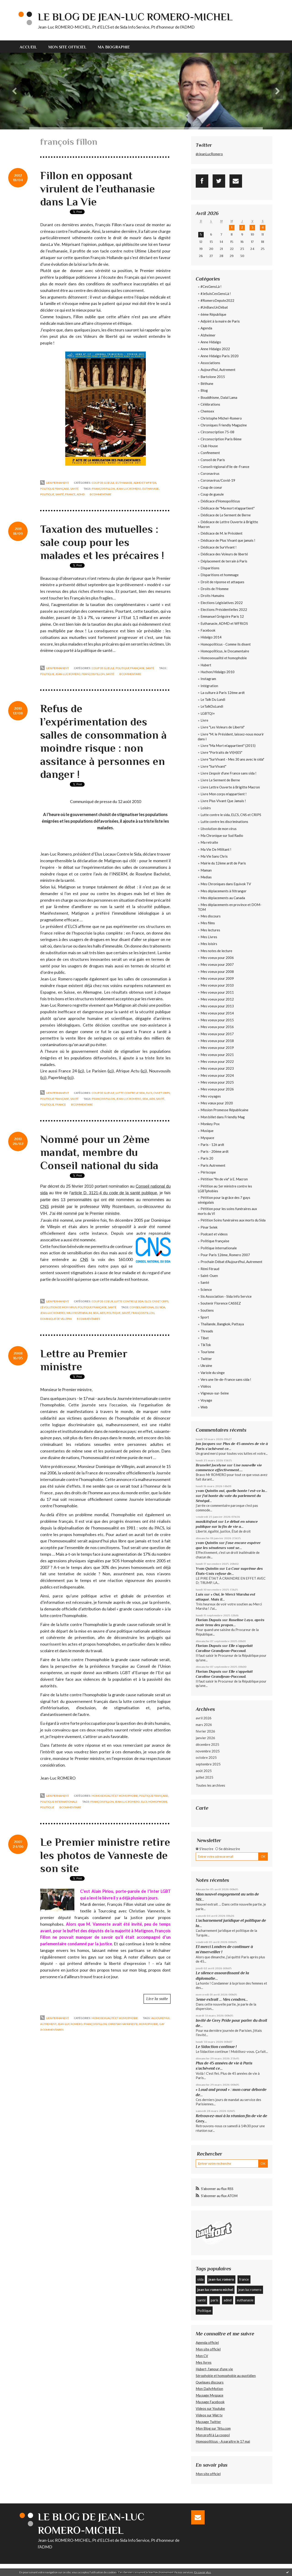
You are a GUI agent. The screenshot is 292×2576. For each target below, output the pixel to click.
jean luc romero (249, 2289)
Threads (207, 1331)
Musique (207, 1131)
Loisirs (206, 808)
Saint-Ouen (209, 1276)
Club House (209, 446)
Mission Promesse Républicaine (224, 1110)
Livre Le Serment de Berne (220, 780)
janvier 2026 (205, 1738)
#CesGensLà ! (211, 286)
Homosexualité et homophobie (115, 1795)
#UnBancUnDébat (214, 307)
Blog (204, 390)
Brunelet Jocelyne (211, 1465)
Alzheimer (208, 335)
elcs (144, 1801)
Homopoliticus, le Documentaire (225, 651)
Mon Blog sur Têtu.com (213, 2428)
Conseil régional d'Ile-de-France (225, 467)
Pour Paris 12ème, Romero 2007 (225, 1255)
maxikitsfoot (206, 1521)
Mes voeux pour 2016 (217, 1027)
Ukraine (206, 1365)
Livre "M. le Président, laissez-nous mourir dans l (231, 736)
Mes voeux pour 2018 (217, 1041)
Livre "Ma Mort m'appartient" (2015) (228, 745)
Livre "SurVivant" (213, 766)
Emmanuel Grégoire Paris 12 (222, 616)
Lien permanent (54, 482)
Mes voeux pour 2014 (217, 1013)
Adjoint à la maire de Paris (220, 321)
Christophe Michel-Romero (221, 418)
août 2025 (204, 1771)
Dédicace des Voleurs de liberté (224, 554)
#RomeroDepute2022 (217, 300)
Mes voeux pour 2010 (217, 985)
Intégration (209, 686)
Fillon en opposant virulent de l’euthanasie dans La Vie (97, 188)
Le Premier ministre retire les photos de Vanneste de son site (105, 1855)
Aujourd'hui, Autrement (218, 370)
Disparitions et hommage (220, 575)
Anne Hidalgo (211, 342)
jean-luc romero (128, 488)
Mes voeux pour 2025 (217, 1082)
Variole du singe (213, 1373)
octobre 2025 (206, 1757)
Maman (206, 870)
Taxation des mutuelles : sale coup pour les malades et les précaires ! (102, 542)
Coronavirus (210, 473)
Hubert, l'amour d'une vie (214, 2369)
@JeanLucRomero (209, 154)
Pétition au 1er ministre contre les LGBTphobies (225, 1188)
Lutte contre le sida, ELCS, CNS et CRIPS (143, 1093)
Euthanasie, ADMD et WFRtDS (136, 482)
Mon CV (202, 2356)
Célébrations (210, 404)
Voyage (206, 1400)
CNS (44, 1206)
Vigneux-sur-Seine (215, 1393)
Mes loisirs (209, 944)
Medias (206, 877)
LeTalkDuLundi (212, 706)
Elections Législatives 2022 (222, 603)
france (70, 494)
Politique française (54, 488)
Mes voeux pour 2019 (217, 1047)
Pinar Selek (209, 1227)
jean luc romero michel (215, 2289)
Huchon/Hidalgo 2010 (218, 672)
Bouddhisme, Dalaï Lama (219, 397)
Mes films (208, 923)
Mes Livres (209, 937)
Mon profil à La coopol (213, 2435)
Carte (202, 1808)
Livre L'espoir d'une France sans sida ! (228, 773)
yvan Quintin (207, 1543)
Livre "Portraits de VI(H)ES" (221, 752)
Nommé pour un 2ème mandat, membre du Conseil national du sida (99, 1152)
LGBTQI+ (208, 713)
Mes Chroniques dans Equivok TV (226, 884)
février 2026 (205, 1731)
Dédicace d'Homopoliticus (220, 501)
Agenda (206, 328)
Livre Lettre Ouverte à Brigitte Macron (230, 787)
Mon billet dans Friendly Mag (223, 1117)
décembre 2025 (207, 1744)
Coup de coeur (102, 1301)
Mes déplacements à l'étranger (224, 891)
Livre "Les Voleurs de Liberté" (223, 727)
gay (161, 2024)
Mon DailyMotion (209, 2389)
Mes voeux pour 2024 (217, 1075)
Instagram (208, 679)
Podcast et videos (214, 1234)
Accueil (28, 47)
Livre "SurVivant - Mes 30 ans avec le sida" (232, 759)
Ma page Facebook (210, 2402)
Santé (74, 488)
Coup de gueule (103, 482)
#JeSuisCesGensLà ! (216, 293)
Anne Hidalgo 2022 (215, 349)
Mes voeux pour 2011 (217, 992)
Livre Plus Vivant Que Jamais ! (223, 801)
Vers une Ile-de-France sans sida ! (226, 1379)
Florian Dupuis (208, 1620)
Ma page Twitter (208, 2422)
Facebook (208, 630)
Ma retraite (209, 842)
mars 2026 (204, 1725)
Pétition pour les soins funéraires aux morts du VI (227, 1211)
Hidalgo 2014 (211, 637)
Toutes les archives (210, 1785)
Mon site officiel (67, 47)
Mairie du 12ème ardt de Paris (223, 863)
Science (206, 1289)
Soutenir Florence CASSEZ (221, 1303)
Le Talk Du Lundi (213, 699)
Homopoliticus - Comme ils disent (226, 644)
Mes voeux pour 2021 (217, 1055)
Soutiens (207, 1310)
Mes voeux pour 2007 (217, 964)
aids (152, 1098)
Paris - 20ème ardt (215, 1151)
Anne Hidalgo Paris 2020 (220, 356)
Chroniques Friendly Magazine (224, 425)
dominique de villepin (56, 1319)
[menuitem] (31, 46)
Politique (204, 2310)
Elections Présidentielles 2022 (224, 609)
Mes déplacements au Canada (223, 898)
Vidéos (206, 1386)
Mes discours (211, 916)
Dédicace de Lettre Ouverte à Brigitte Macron (228, 524)
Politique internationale (58, 1801)
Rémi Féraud (210, 1269)
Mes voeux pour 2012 (217, 999)
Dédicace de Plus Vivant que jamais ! (228, 540)
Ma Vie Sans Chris (214, 856)
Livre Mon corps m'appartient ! (224, 794)
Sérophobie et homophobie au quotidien (226, 2376)
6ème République (213, 314)
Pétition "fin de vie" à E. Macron (224, 1179)
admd (81, 494)
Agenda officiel (207, 2342)
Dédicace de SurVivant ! (219, 547)
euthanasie (150, 488)
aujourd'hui (160, 2018)
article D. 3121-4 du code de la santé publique (114, 1193)
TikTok (206, 1345)
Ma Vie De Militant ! (216, 849)
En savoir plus (202, 2572)
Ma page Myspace (209, 2395)
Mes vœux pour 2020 (217, 1103)
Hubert (206, 665)
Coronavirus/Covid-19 (218, 480)
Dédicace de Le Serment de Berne (226, 515)
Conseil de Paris (213, 460)
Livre (204, 720)
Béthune (207, 383)
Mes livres (203, 2362)
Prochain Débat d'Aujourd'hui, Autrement (231, 1262)
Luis (199, 1594)
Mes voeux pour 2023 (217, 1068)
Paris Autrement (213, 1165)
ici (81, 1070)
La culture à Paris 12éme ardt (223, 693)
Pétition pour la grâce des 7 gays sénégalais (224, 1199)
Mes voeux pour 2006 (217, 958)
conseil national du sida (147, 1307)
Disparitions (210, 568)
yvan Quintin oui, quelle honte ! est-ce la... (231, 1491)
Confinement (210, 453)
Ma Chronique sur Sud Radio (222, 835)
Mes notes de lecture (216, 951)
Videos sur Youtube (210, 2408)
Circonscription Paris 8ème (221, 439)
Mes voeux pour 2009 (217, 978)
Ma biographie (114, 47)
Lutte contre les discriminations (224, 821)
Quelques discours (210, 2382)
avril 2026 (203, 1718)
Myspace (207, 1138)
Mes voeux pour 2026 (217, 1089)
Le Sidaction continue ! (216, 2046)
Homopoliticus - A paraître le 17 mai (223, 2441)
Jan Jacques (205, 1444)
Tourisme (207, 1352)
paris (214, 2300)
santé (59, 494)
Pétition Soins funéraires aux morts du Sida (233, 1220)
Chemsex (207, 411)
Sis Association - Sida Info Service (226, 1296)
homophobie (157, 1801)
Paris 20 (207, 1158)
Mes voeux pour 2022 (217, 1061)
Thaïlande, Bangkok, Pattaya (222, 1324)
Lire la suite (157, 1998)
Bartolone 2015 (213, 377)
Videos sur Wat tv (209, 2415)
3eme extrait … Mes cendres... (222, 1999)
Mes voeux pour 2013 (217, 1006)
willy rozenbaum (79, 1313)
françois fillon (103, 488)
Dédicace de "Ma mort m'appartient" (228, 508)
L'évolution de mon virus (58, 1307)
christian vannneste (123, 2024)
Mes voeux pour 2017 (217, 1034)
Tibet (205, 1338)
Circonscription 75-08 (217, 432)
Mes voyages (211, 1096)
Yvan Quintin (207, 1568)
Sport (205, 1317)
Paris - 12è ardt (212, 1144)
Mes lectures (210, 930)
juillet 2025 (204, 1777)
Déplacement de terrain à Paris (224, 561)
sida (145, 1098)
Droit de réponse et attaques (222, 582)
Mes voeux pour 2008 (217, 971)
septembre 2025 (208, 1764)
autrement (48, 2024)
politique (47, 494)
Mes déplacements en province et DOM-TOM (229, 907)
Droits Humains (212, 595)
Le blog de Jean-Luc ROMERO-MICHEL (135, 17)
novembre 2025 (208, 1751)
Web (204, 1407)
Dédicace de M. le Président (221, 533)
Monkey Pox (210, 1124)
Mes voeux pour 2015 (217, 1020)
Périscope (208, 1172)
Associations (210, 363)
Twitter (206, 1359)
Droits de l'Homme (215, 589)
